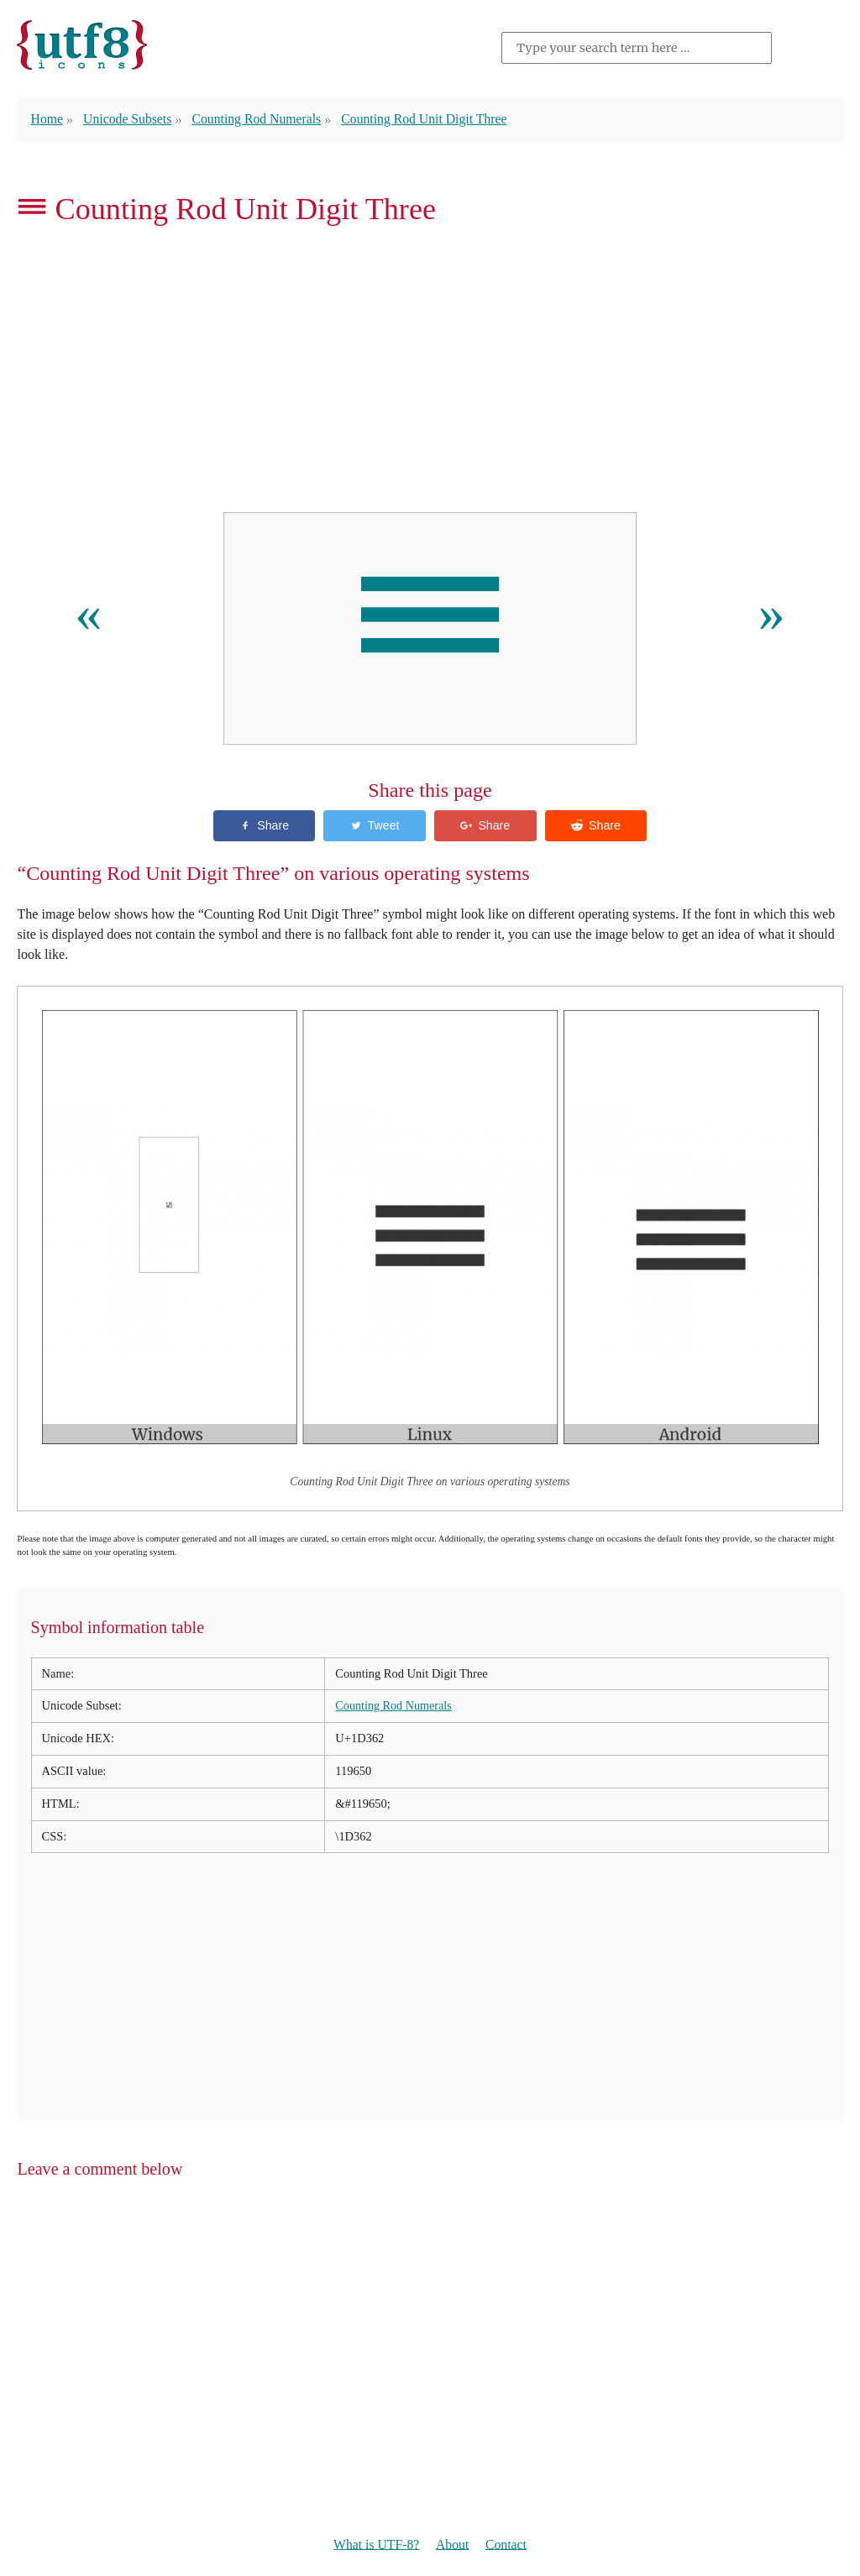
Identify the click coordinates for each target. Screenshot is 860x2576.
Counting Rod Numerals (261, 119)
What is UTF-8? (375, 2544)
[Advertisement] (429, 374)
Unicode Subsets (129, 119)
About (452, 2544)
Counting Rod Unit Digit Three (432, 119)
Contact (507, 2544)
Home (47, 119)
